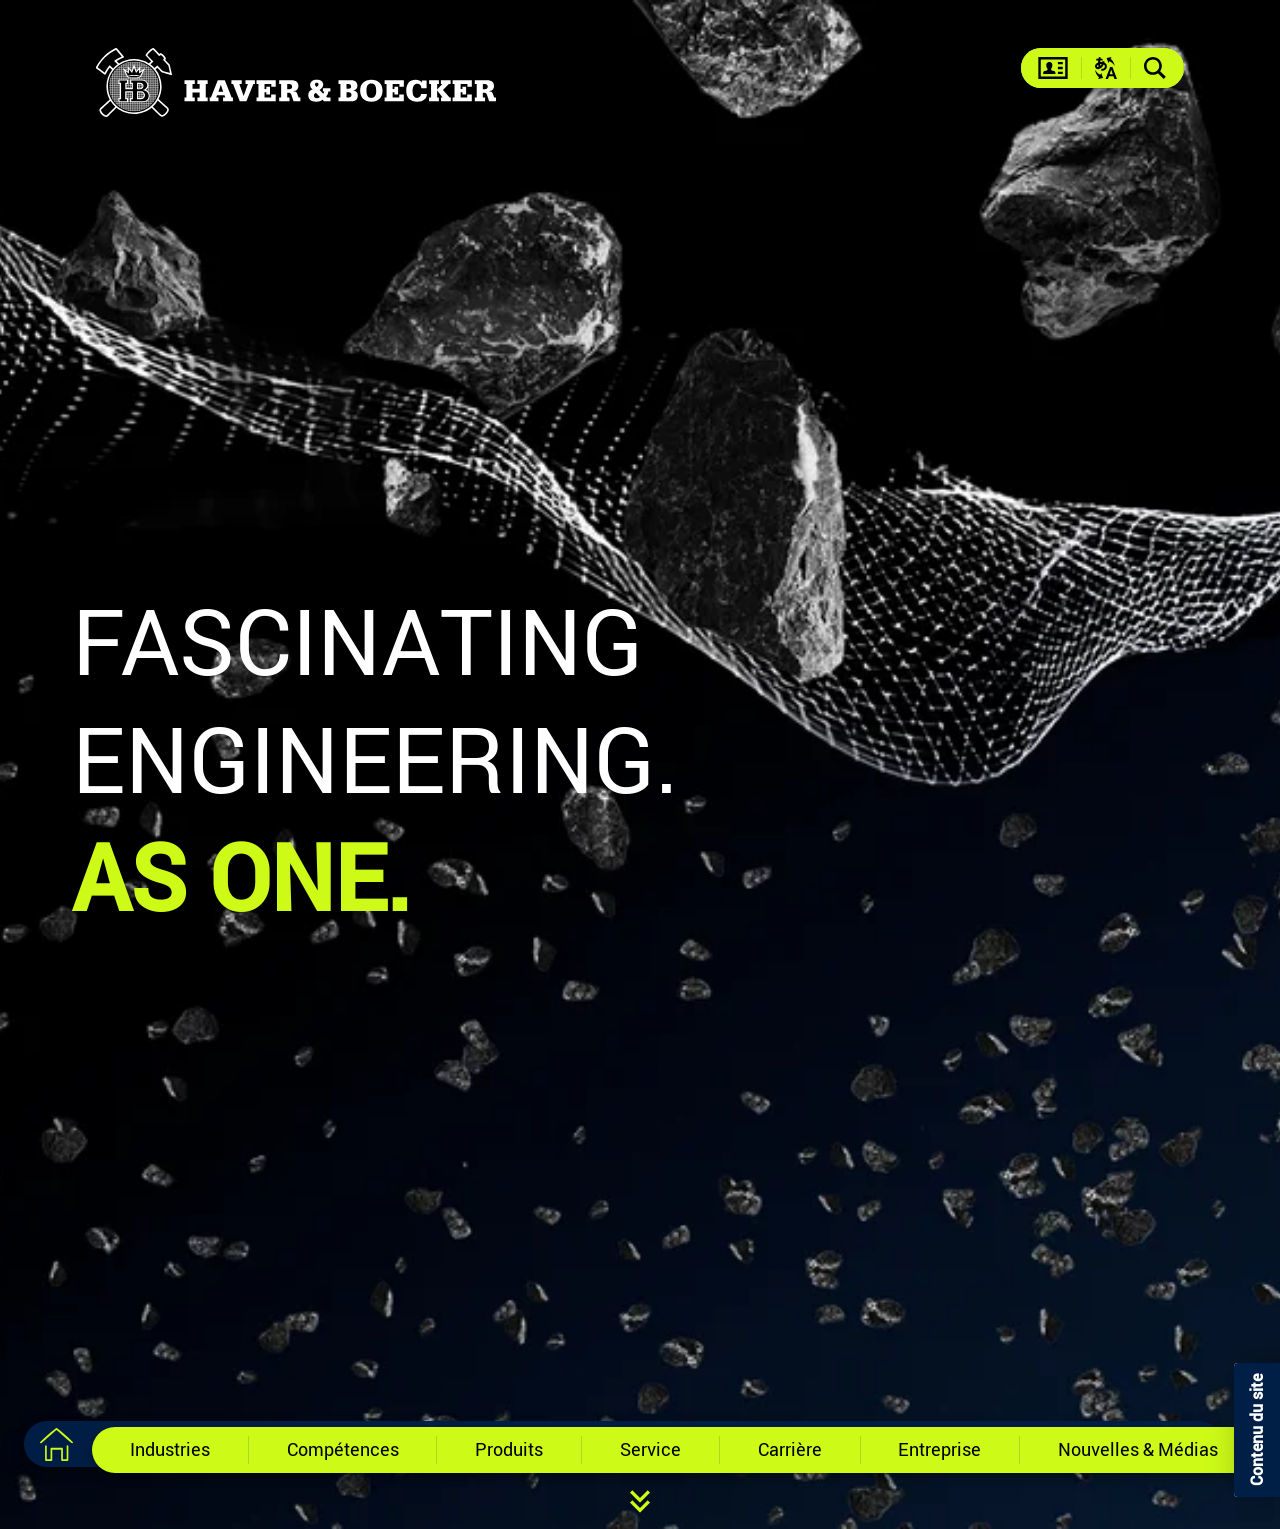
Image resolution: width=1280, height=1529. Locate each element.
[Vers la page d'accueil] (56, 1444)
